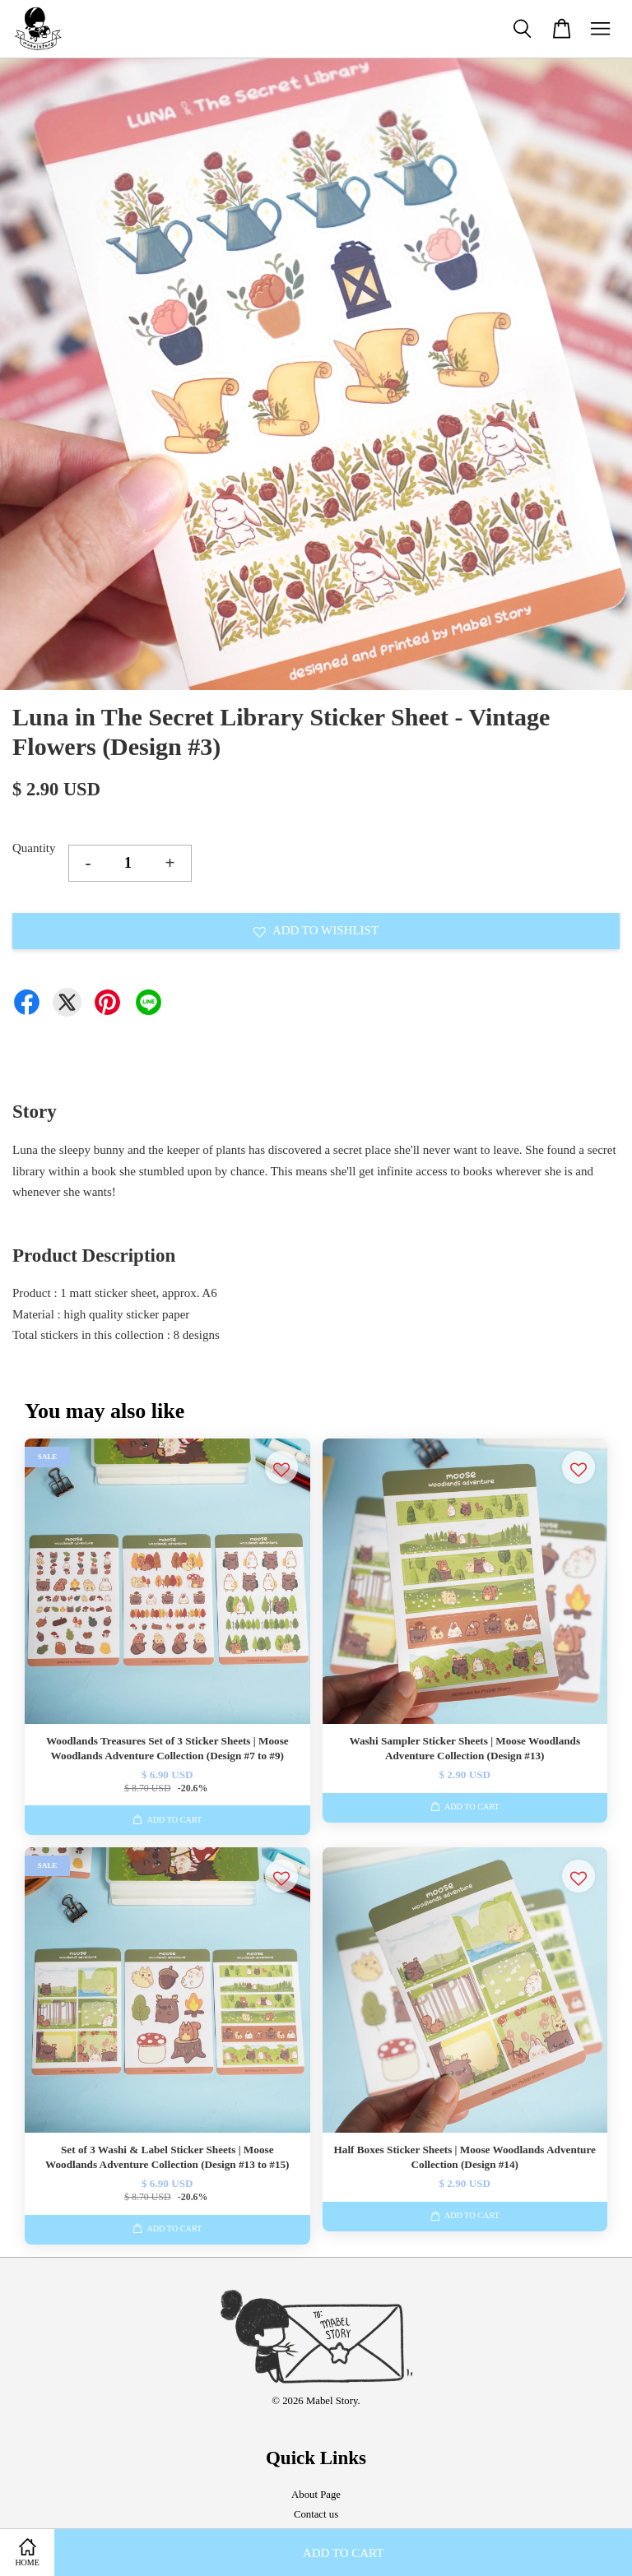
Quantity (34, 848)
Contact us (316, 2514)
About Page (316, 2494)
